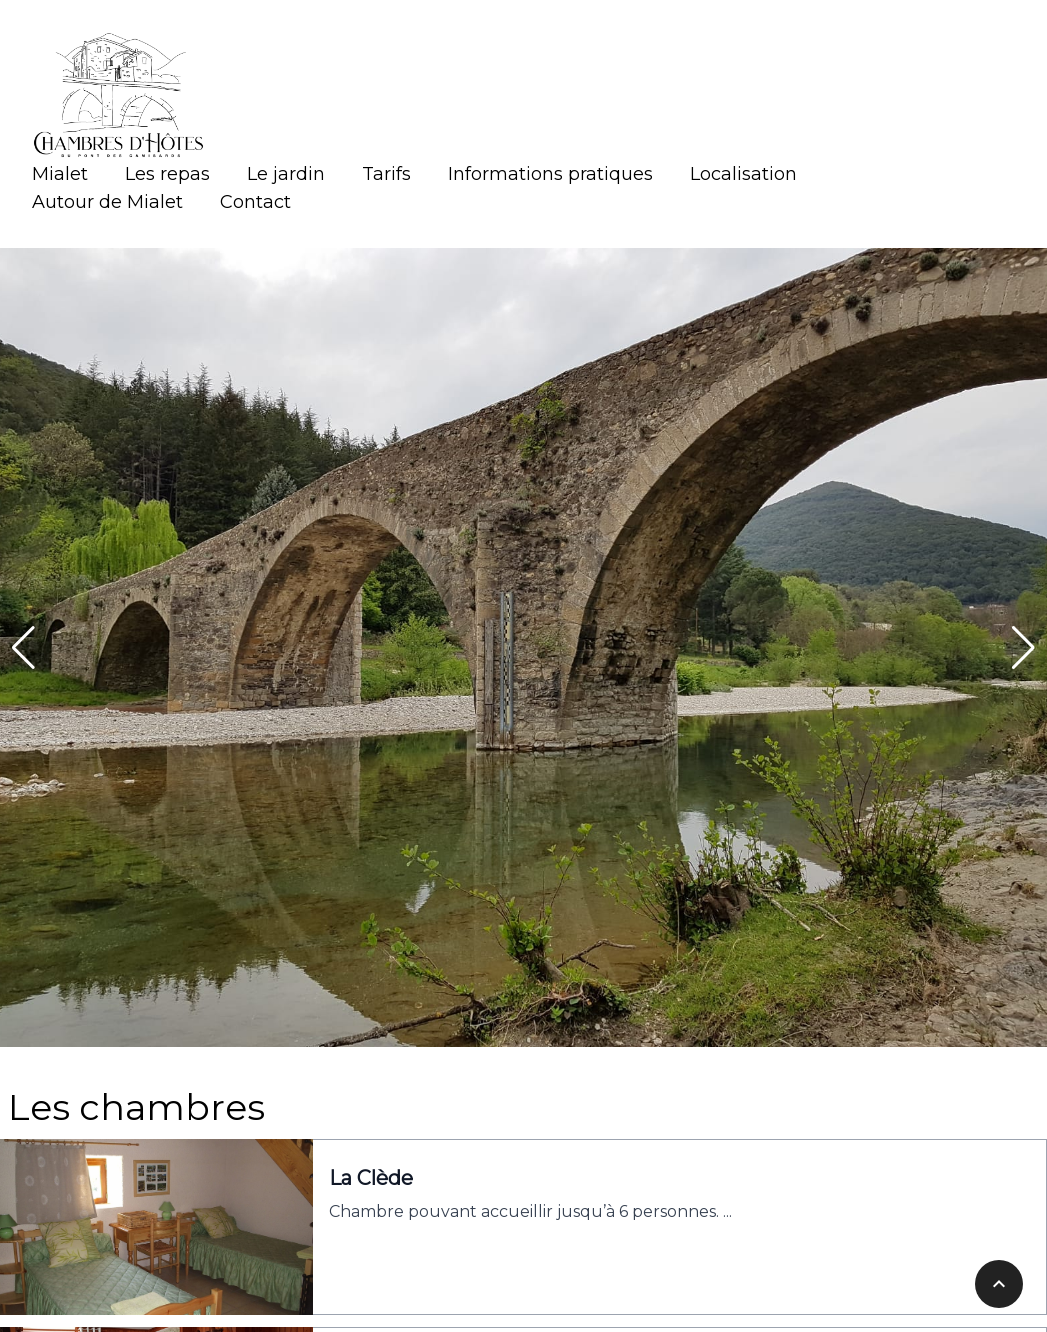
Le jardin (286, 174)
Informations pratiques (550, 174)
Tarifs (386, 174)
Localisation (743, 174)
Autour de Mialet (107, 202)
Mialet (60, 174)
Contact (255, 202)
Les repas (167, 174)
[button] (23, 648)
